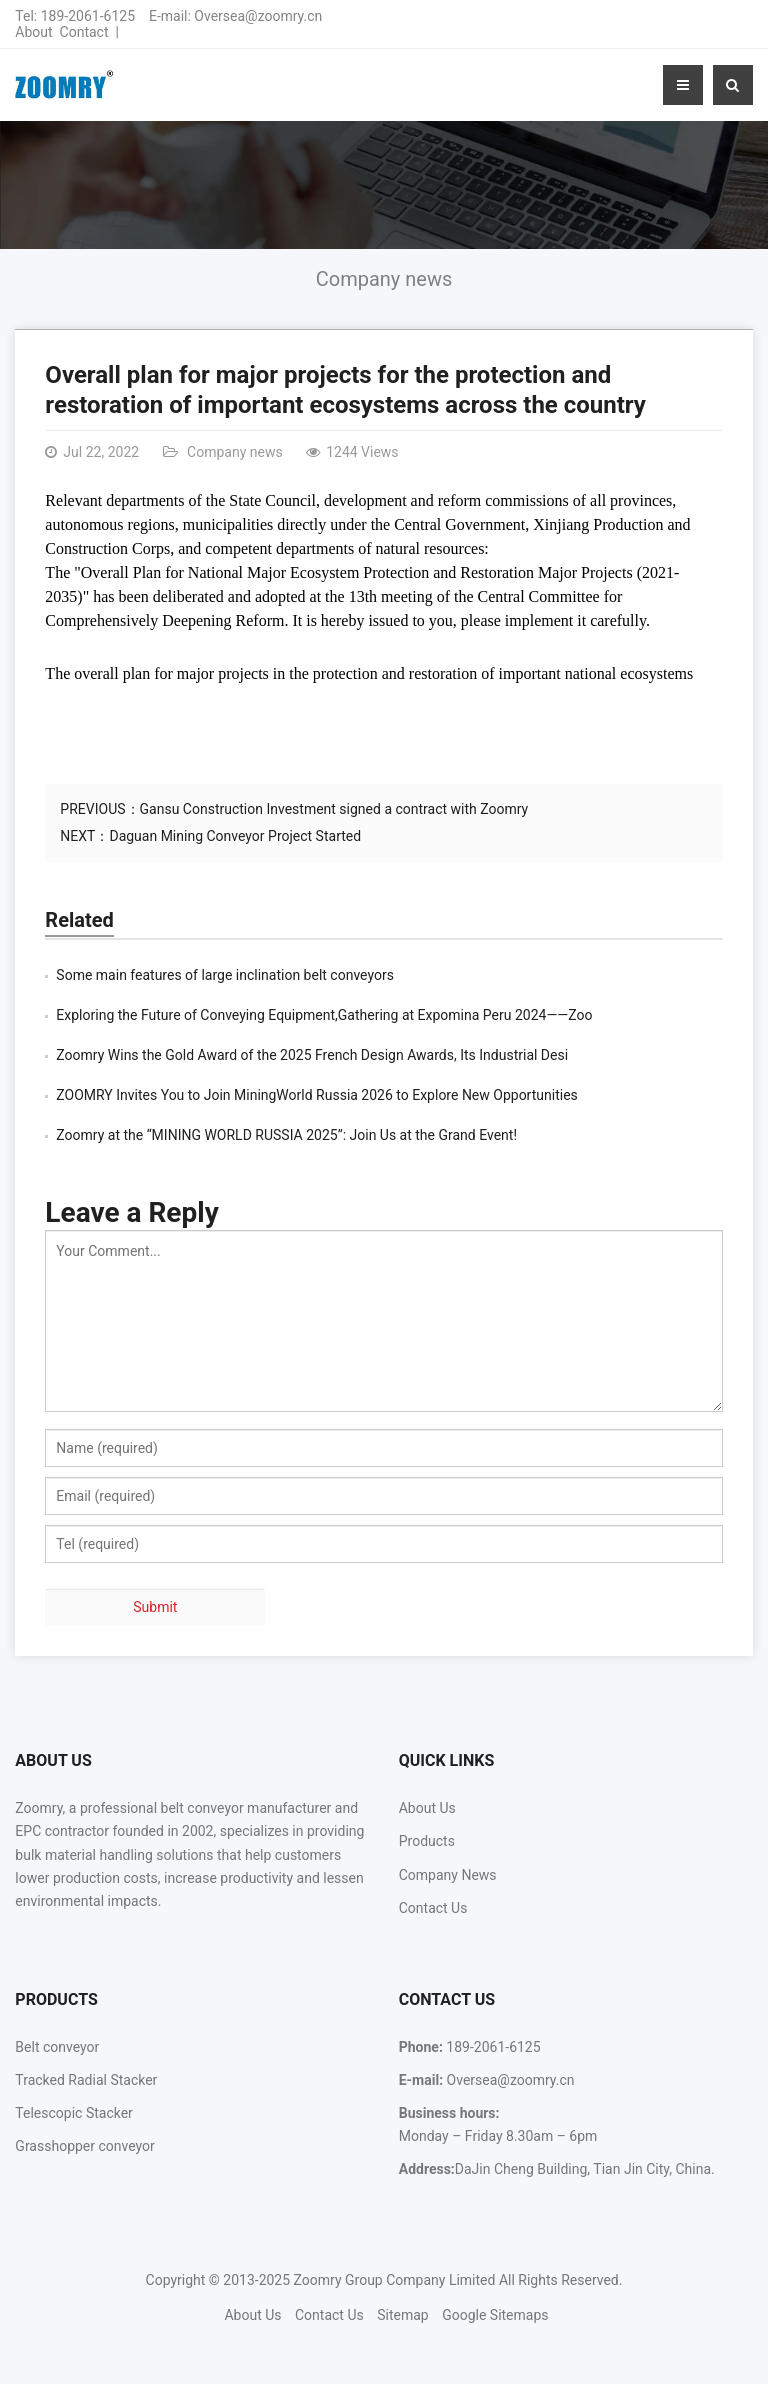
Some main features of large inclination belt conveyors (225, 975)
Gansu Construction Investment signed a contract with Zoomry (334, 809)
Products (427, 1841)
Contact (84, 32)
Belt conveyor (57, 2047)
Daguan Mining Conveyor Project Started (235, 836)
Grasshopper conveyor (84, 2146)
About (33, 32)
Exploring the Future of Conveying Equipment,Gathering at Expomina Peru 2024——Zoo (324, 1015)
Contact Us (433, 1908)
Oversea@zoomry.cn (258, 16)
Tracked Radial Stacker (86, 2080)
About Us (427, 1808)
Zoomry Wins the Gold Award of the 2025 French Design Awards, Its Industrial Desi (312, 1055)
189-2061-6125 (88, 16)
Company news (384, 279)
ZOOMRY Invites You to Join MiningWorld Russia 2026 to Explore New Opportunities (316, 1095)
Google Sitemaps (495, 2315)
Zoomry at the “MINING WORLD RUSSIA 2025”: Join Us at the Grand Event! (286, 1135)
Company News (448, 1875)
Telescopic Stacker (74, 2113)
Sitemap (402, 2315)
